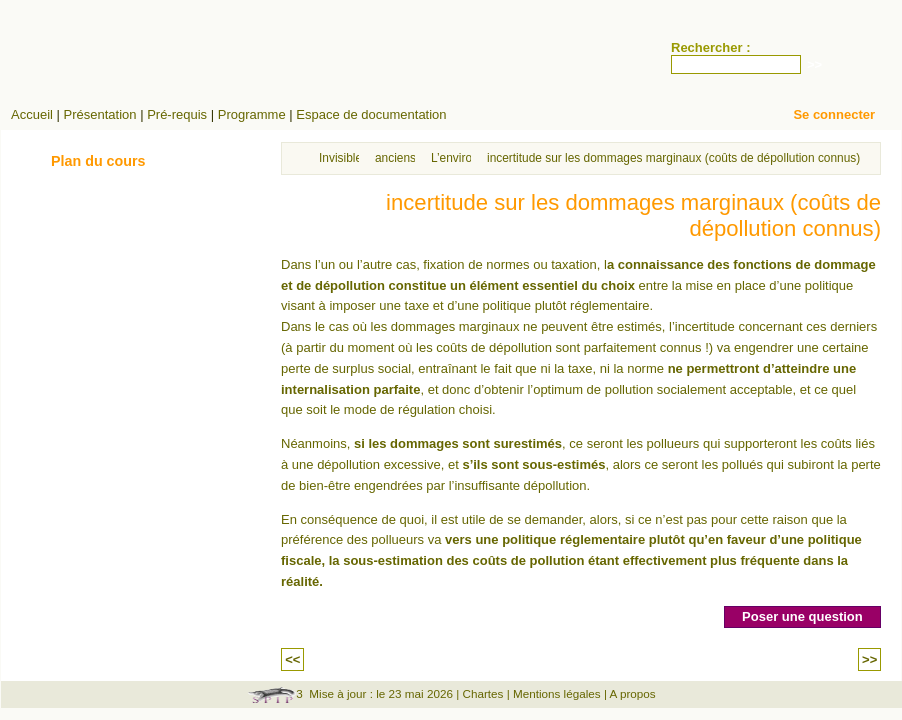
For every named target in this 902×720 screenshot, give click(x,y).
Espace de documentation (371, 114)
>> (869, 659)
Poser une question (802, 616)
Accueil (32, 114)
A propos (633, 693)
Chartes (482, 693)
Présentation (100, 114)
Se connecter (834, 114)
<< (292, 659)
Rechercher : (710, 47)
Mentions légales (557, 693)
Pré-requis (177, 114)
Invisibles (343, 158)
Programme (252, 114)
